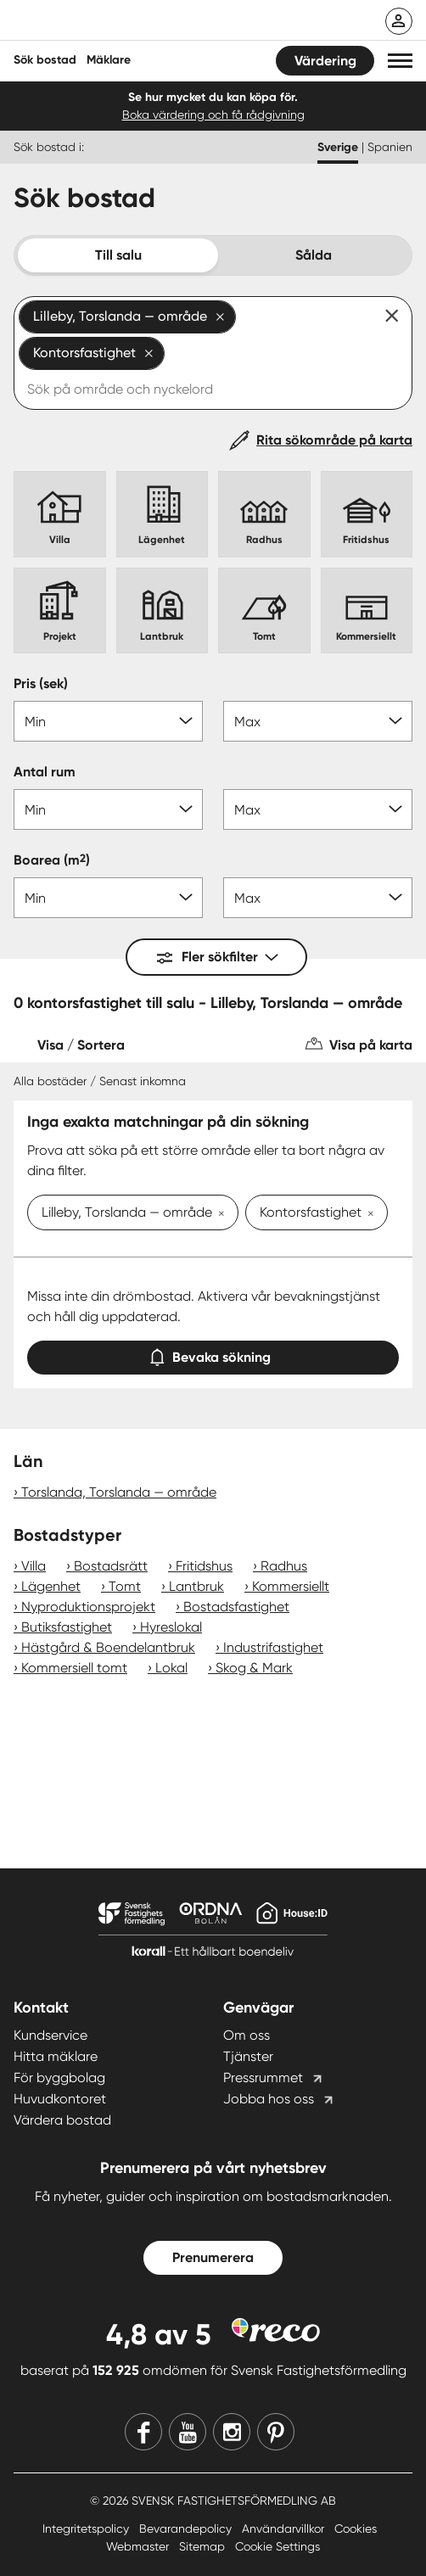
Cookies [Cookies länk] (355, 2528)
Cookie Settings (277, 2546)
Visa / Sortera (81, 1045)
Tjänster (248, 2056)
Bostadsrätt (111, 1566)
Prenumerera (213, 2257)
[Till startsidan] (125, 22)
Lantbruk (196, 1586)
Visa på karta (370, 1045)
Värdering (325, 61)
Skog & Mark (254, 1668)
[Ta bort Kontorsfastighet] (367, 1214)
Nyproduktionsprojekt (88, 1607)
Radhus (284, 1566)
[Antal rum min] (108, 809)
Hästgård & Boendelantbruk (108, 1647)
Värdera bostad (62, 2120)
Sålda (313, 255)
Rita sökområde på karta (334, 440)
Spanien (389, 147)
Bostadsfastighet (236, 1607)
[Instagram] (231, 2431)
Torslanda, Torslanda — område (118, 1492)
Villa (33, 1566)
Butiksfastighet (66, 1627)
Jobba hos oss (268, 2099)
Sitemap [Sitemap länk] (203, 2546)
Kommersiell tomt (74, 1668)
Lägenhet (51, 1586)
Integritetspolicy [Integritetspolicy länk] (87, 2528)
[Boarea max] (317, 897)
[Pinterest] (275, 2431)
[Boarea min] (108, 897)
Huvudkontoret (60, 2099)
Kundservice (50, 2035)
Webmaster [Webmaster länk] (139, 2546)
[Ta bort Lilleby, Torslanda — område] (218, 1214)
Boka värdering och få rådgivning (213, 114)
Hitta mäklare (56, 2056)
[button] (400, 60)
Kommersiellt (290, 1586)
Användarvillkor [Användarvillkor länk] (285, 2528)
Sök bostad (45, 60)
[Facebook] (143, 2431)
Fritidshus (204, 1566)
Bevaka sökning (213, 1353)
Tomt (125, 1586)
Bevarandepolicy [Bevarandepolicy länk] (187, 2528)
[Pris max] (317, 721)
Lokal (171, 1668)
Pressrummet (263, 2077)
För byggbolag (59, 2077)
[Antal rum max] (317, 809)
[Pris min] (108, 721)
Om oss (246, 2035)
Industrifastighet (273, 1647)
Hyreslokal (171, 1627)
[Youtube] (187, 2431)
